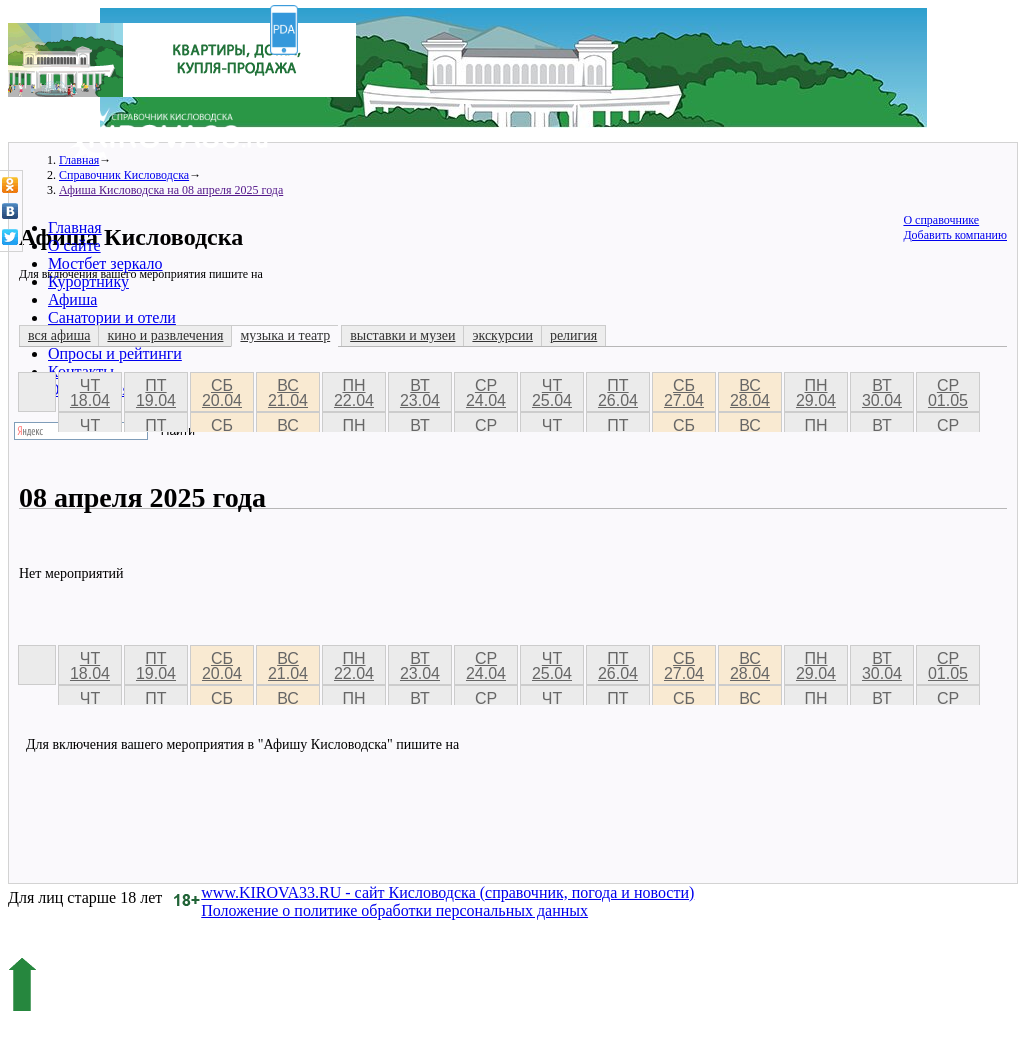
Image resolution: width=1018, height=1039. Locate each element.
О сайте (74, 245)
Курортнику (88, 281)
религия (573, 335)
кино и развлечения (165, 335)
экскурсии (502, 335)
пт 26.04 (618, 393)
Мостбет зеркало (105, 263)
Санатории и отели (112, 317)
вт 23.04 (420, 393)
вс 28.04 (750, 393)
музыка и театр (285, 335)
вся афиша (59, 335)
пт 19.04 (156, 393)
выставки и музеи (402, 335)
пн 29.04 (816, 393)
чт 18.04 (90, 393)
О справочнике (941, 220)
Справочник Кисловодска (124, 175)
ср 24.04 (486, 393)
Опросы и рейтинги (115, 353)
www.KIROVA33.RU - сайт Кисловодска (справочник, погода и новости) (447, 892)
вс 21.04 (288, 393)
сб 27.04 (684, 393)
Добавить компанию (955, 235)
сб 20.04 (222, 393)
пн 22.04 (354, 393)
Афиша (72, 299)
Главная (75, 227)
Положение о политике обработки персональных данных (394, 910)
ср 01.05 (948, 393)
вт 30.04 (882, 393)
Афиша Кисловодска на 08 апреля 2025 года (171, 190)
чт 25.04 (552, 393)
